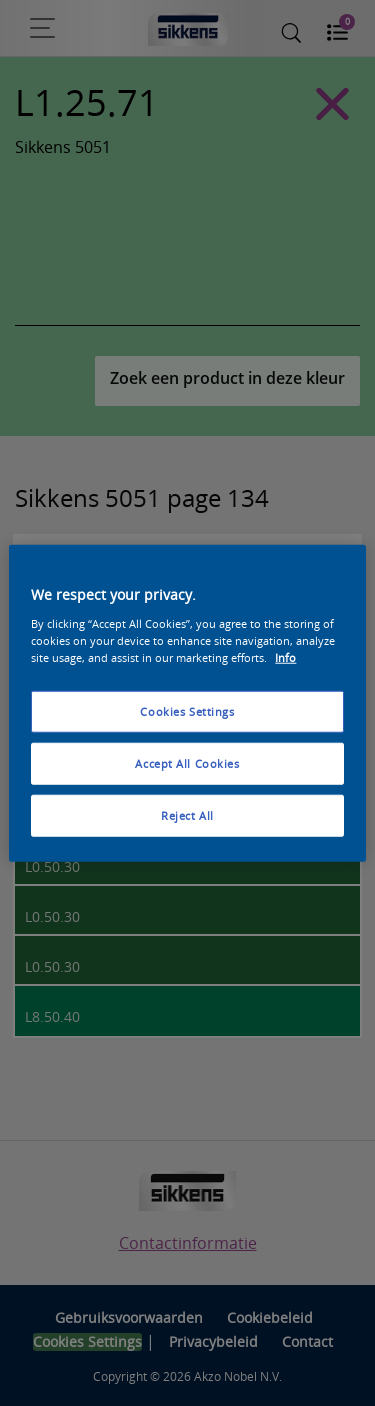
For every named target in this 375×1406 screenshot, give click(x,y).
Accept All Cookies (187, 762)
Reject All (187, 814)
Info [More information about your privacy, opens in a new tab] (285, 656)
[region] (187, 703)
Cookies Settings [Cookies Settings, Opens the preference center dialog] (187, 711)
